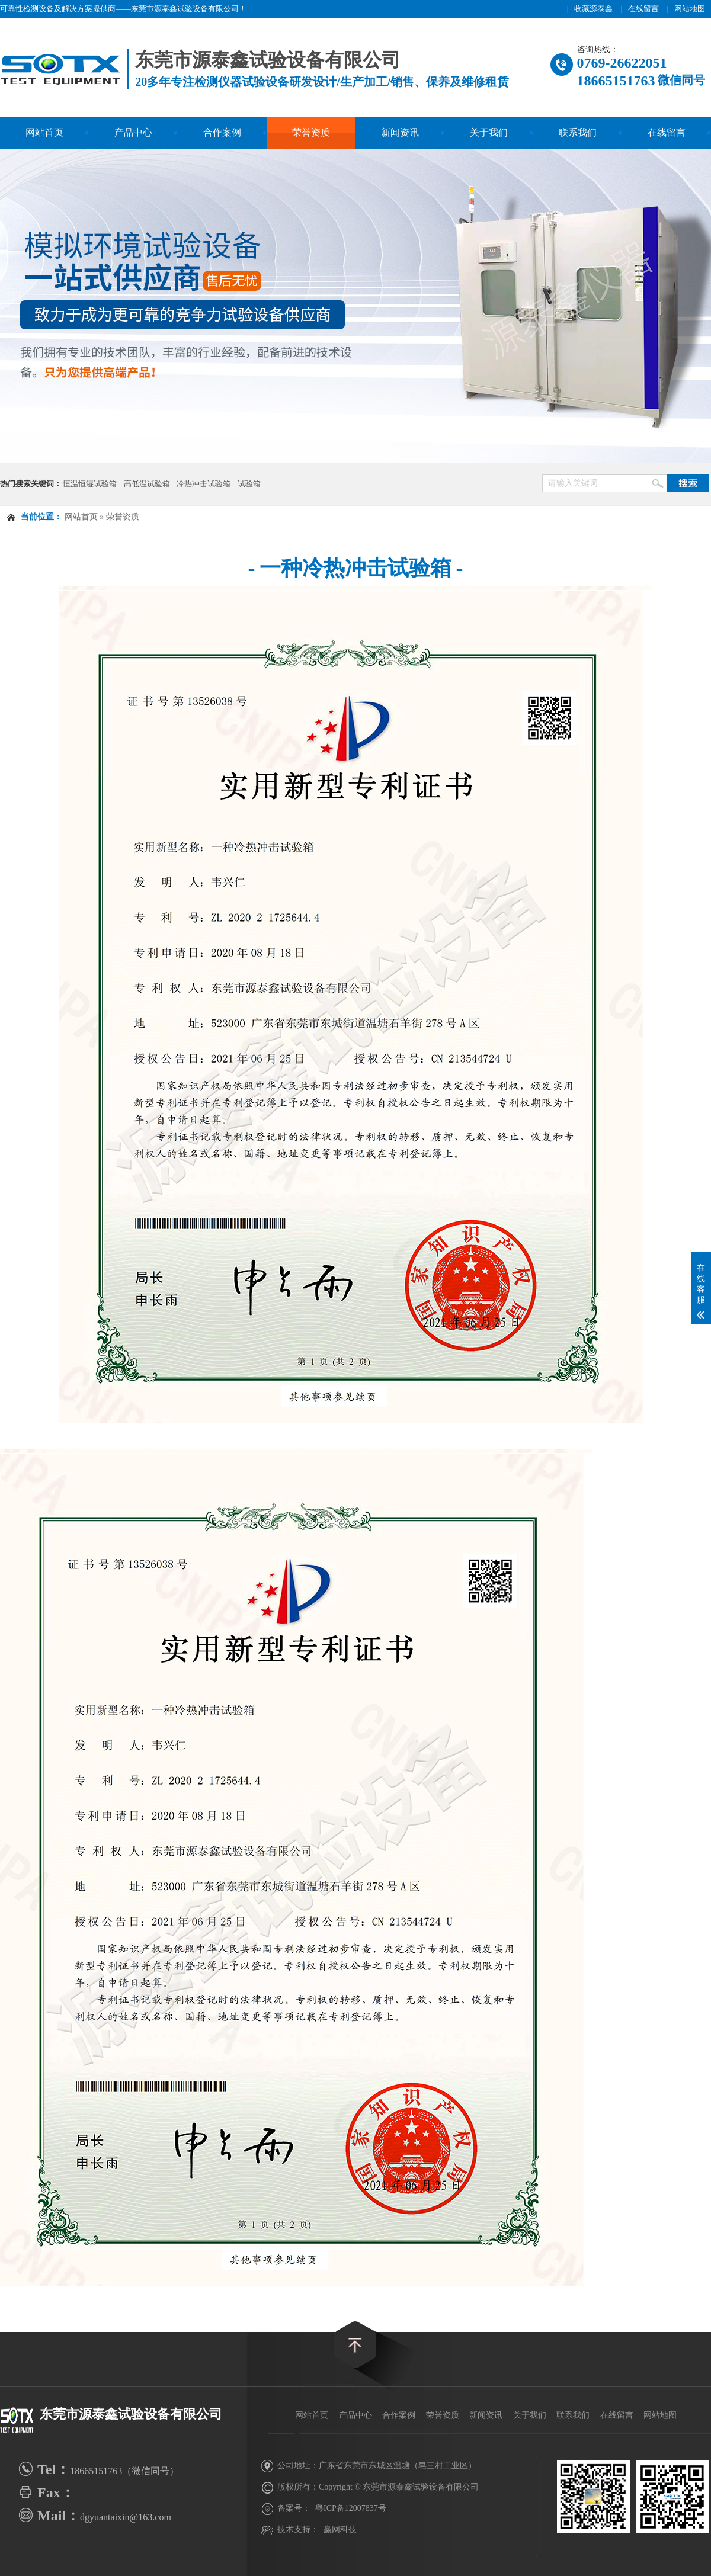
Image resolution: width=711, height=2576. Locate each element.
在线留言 (643, 8)
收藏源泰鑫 (593, 8)
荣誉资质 (311, 132)
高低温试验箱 (147, 483)
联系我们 (578, 132)
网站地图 (689, 8)
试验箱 (249, 483)
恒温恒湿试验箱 (90, 483)
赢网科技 (340, 2529)
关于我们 (489, 132)
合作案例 (222, 132)
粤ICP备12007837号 (350, 2508)
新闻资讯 (400, 132)
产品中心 (133, 132)
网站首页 (44, 132)
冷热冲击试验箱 (203, 483)
